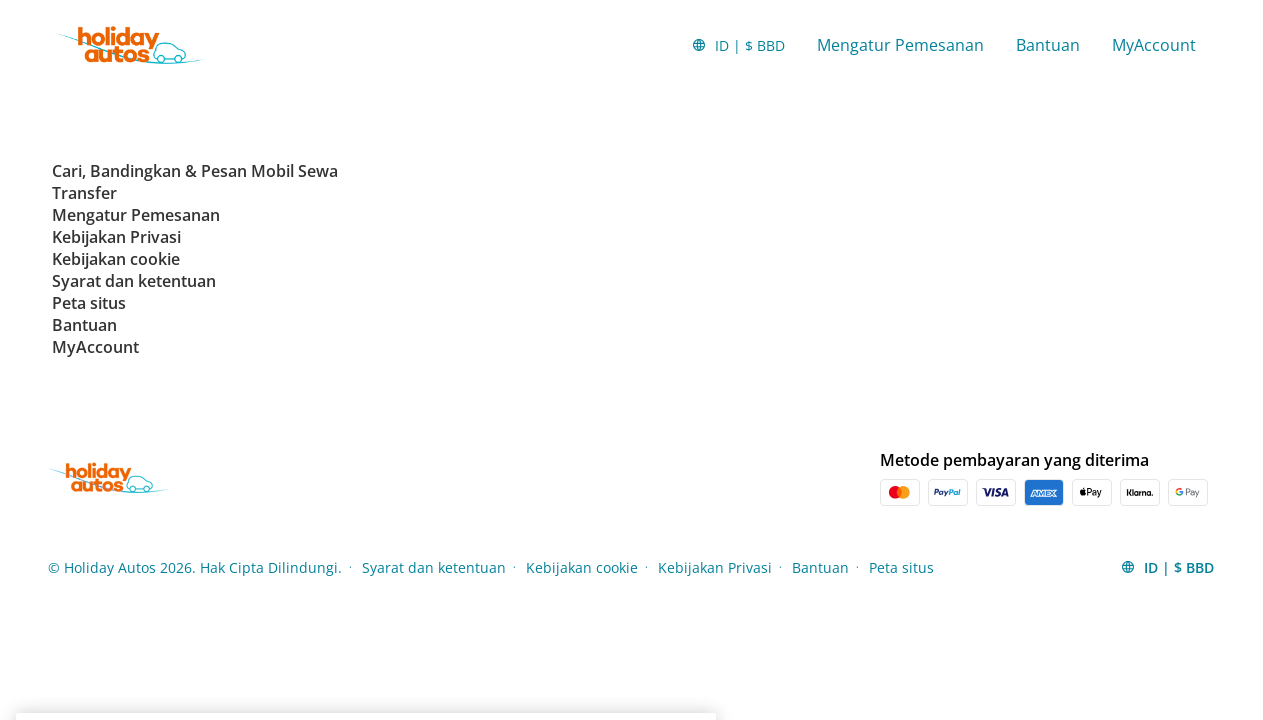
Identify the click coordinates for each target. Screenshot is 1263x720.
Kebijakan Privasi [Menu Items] (715, 567)
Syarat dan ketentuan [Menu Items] (434, 567)
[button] (738, 45)
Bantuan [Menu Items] (820, 567)
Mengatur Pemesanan (900, 45)
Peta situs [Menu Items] (901, 567)
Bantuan (1048, 45)
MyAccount (1154, 45)
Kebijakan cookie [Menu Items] (582, 567)
